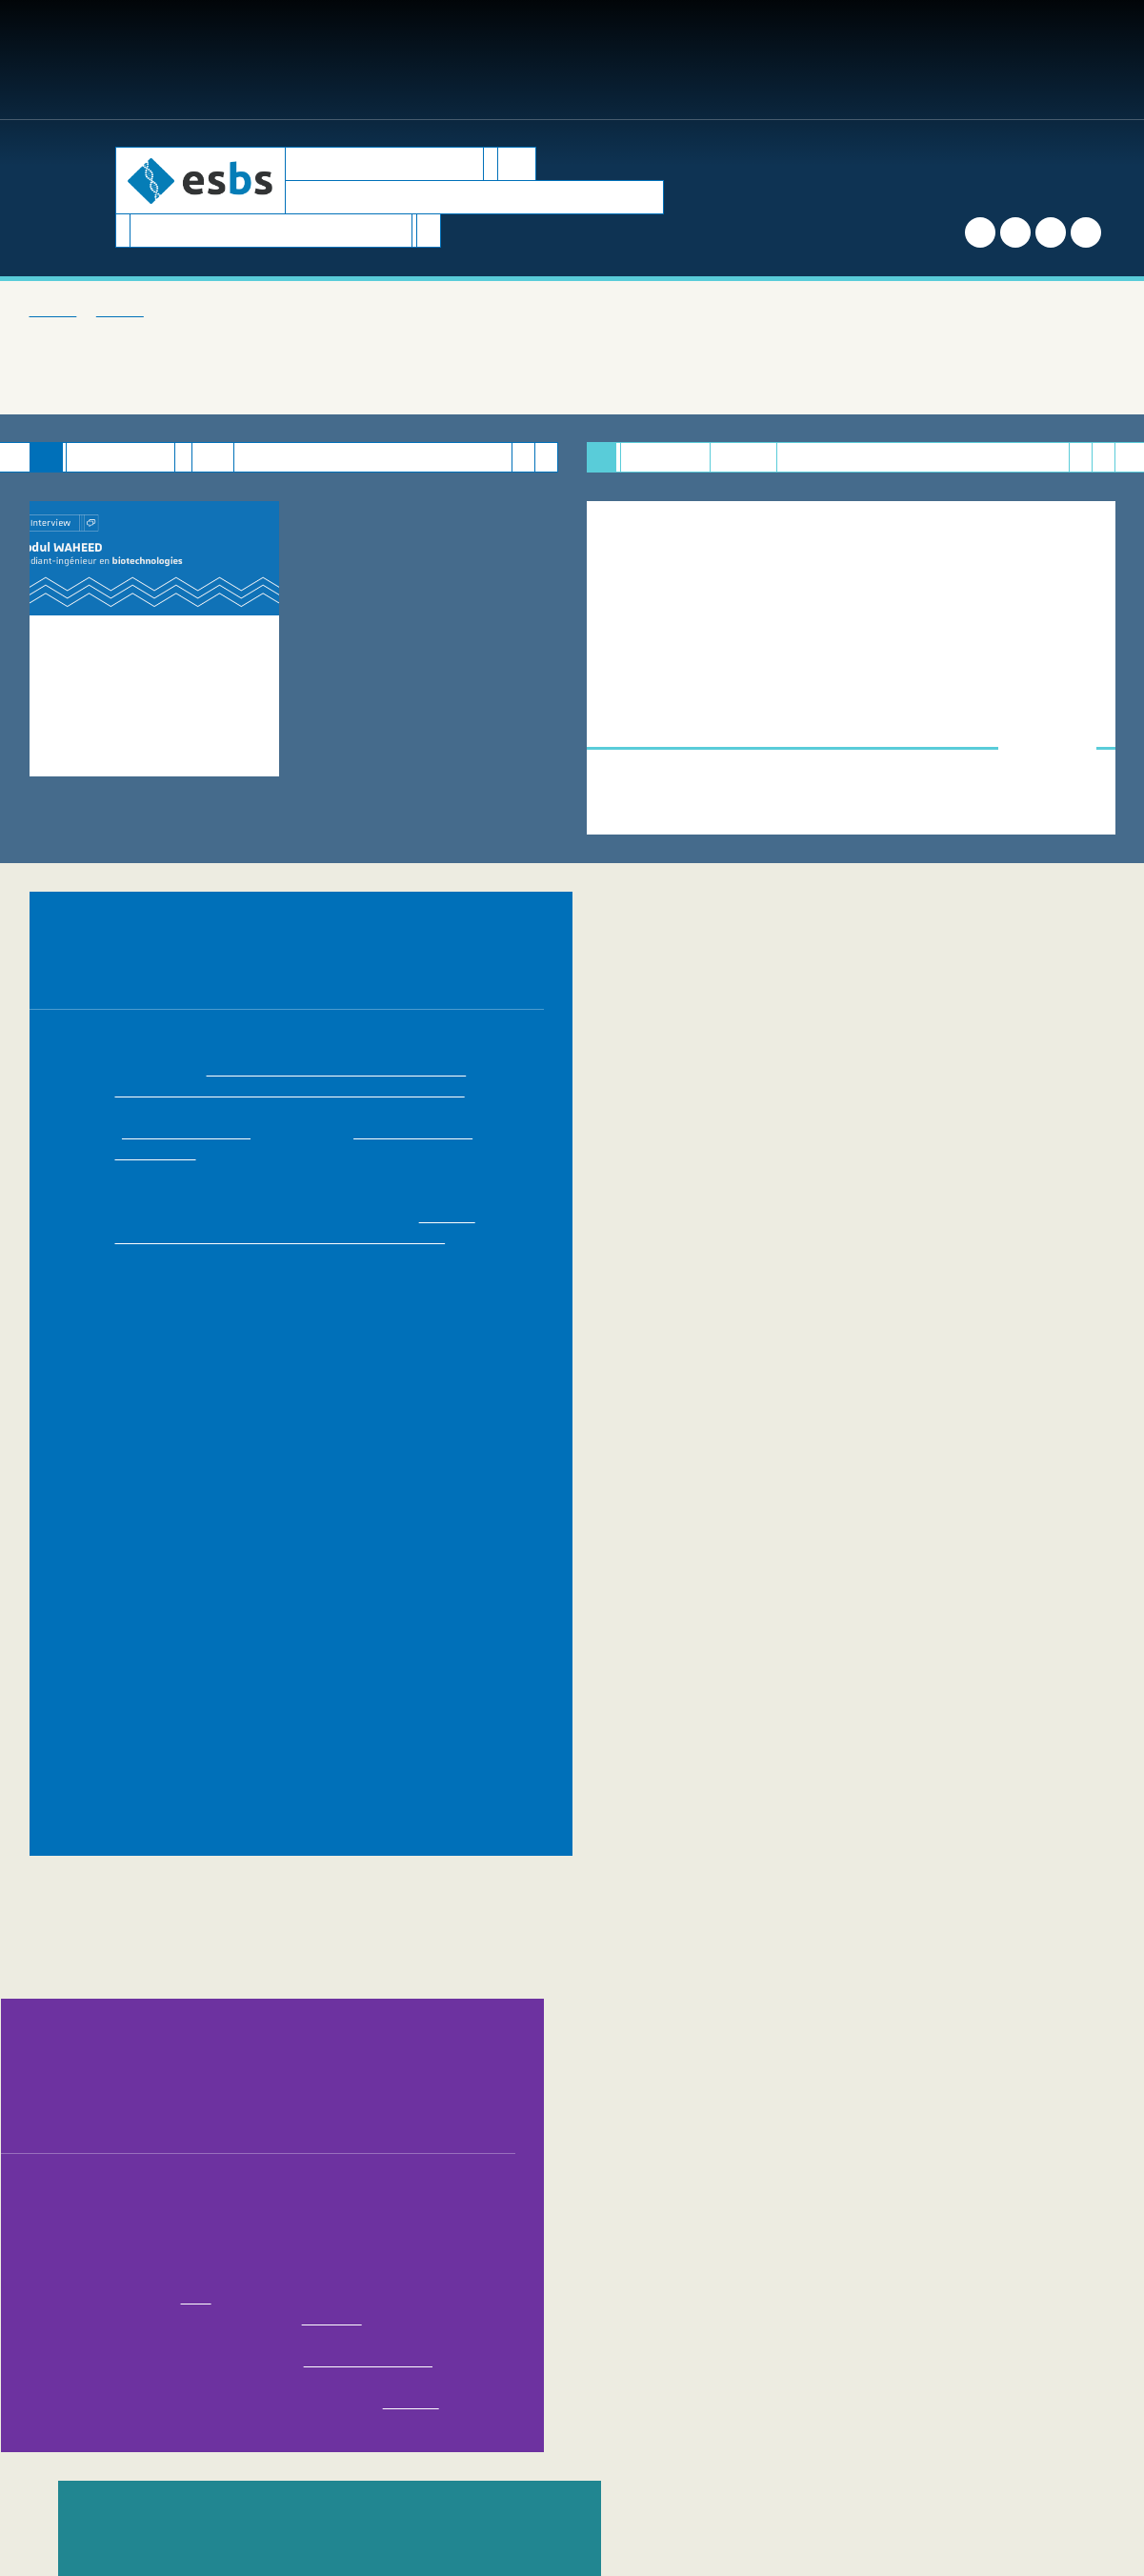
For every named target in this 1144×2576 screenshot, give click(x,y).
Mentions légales (776, 2476)
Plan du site (676, 2476)
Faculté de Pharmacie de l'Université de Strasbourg (316, 1683)
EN (1093, 60)
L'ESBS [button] (96, 60)
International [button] (759, 60)
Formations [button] (183, 60)
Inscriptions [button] (293, 60)
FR (1064, 60)
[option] (154, 668)
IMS (984, 1474)
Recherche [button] (400, 60)
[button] (921, 59)
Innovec (658, 1516)
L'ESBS (100, 311)
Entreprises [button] (641, 60)
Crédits (862, 2476)
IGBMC (860, 1579)
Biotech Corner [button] (518, 60)
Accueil (47, 311)
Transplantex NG (914, 1537)
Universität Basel (266, 1600)
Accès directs (991, 60)
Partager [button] (735, 2330)
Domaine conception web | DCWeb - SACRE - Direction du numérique (619, 2497)
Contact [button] (864, 60)
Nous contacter (580, 2444)
